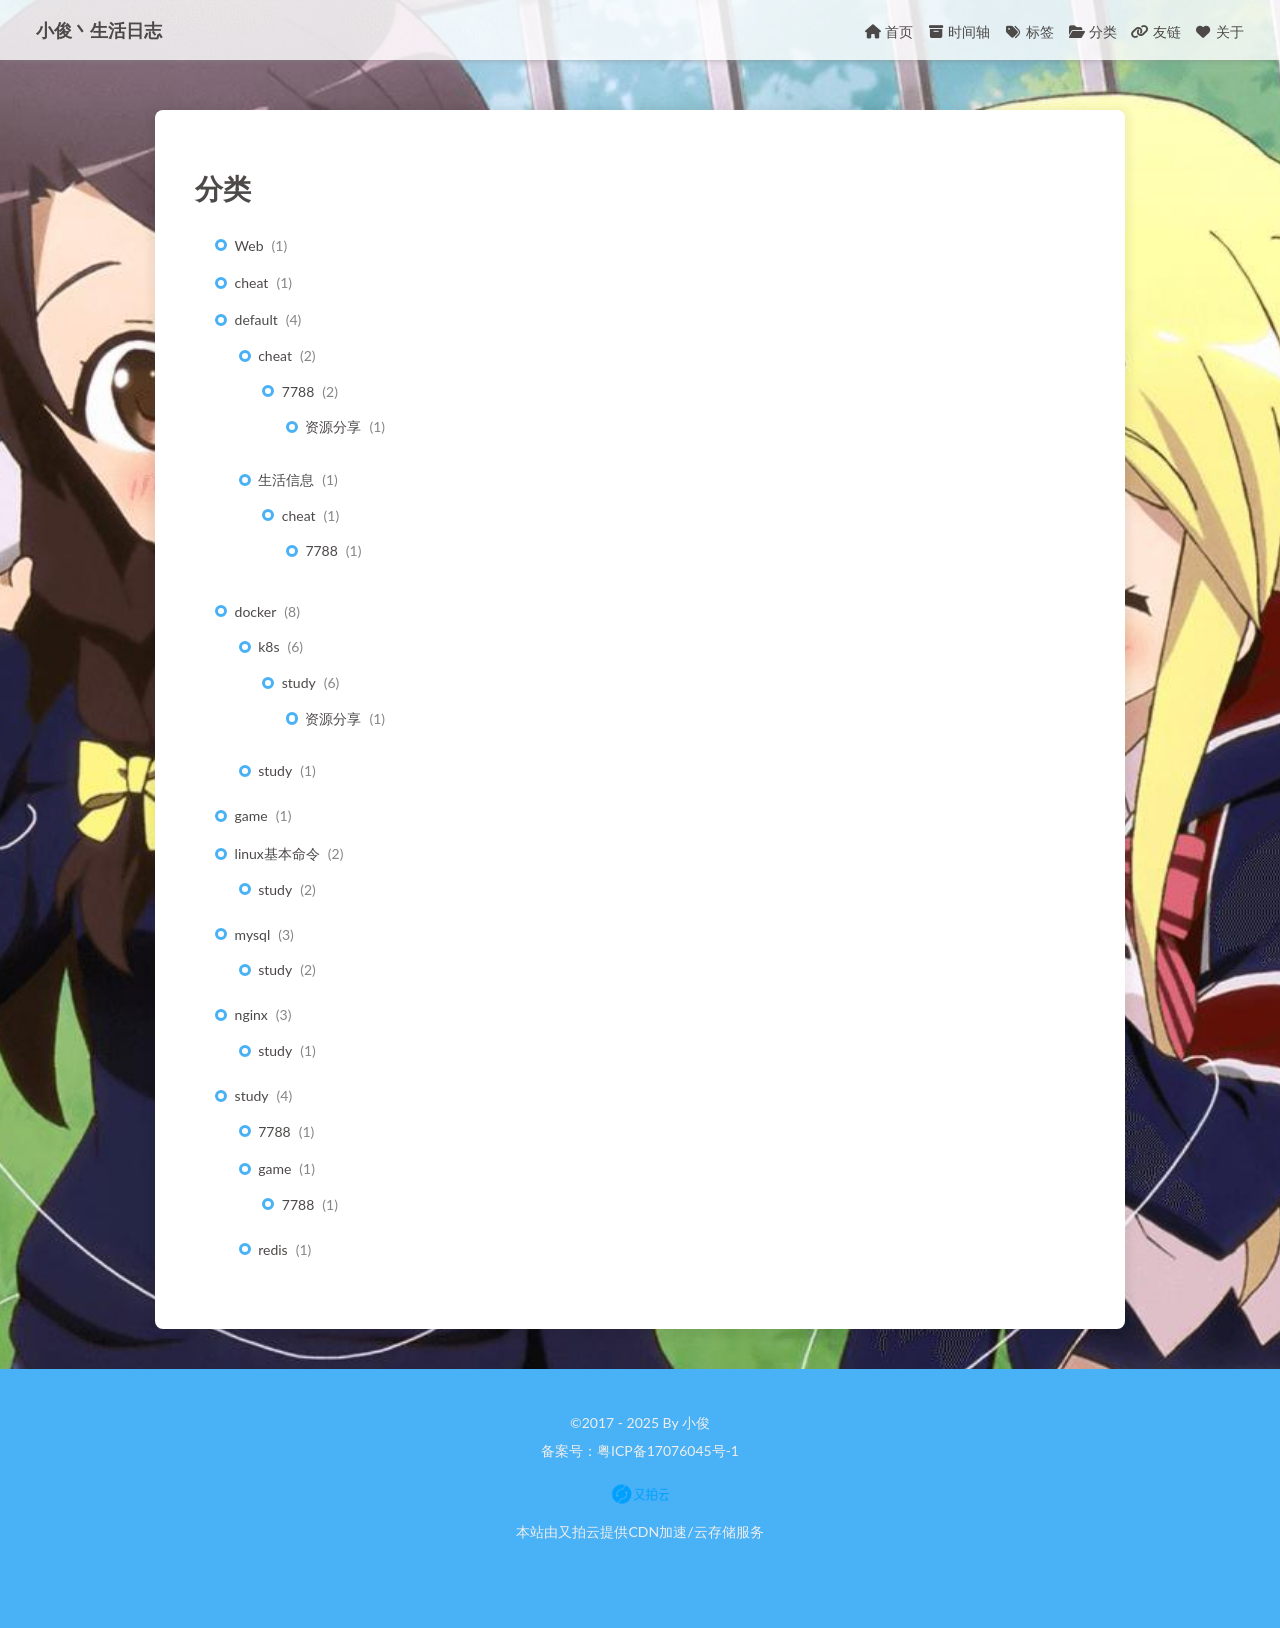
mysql (253, 934)
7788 (298, 391)
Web (249, 245)
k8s (268, 646)
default (256, 319)
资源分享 (333, 426)
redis (272, 1249)
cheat (252, 282)
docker (256, 611)
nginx (251, 1014)
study (299, 682)
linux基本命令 (277, 853)
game (251, 815)
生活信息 (286, 479)
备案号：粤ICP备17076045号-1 (640, 1450)
